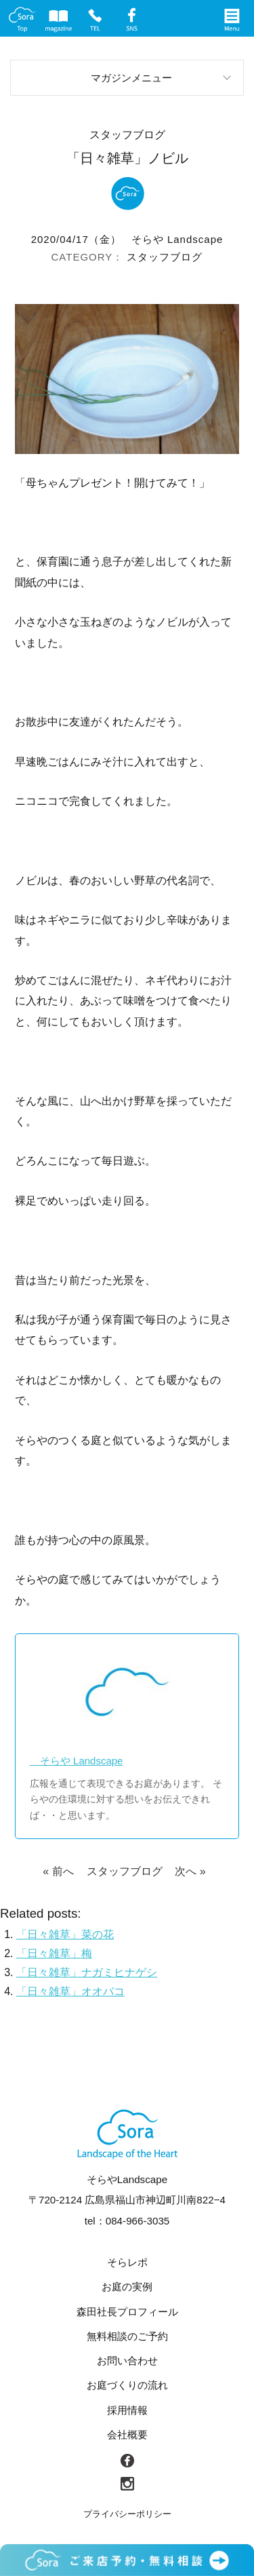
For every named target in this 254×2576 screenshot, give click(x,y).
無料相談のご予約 (127, 2336)
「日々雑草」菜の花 (65, 1934)
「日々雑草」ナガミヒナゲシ (86, 1972)
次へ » (190, 1871)
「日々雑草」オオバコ (70, 1991)
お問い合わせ (127, 2360)
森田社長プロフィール (127, 2311)
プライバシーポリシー (127, 2514)
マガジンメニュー (131, 77)
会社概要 (127, 2434)
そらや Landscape (177, 239)
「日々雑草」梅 (54, 1953)
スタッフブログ (165, 257)
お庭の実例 (127, 2286)
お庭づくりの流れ (127, 2385)
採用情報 (127, 2410)
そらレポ (127, 2262)
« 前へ (58, 1871)
